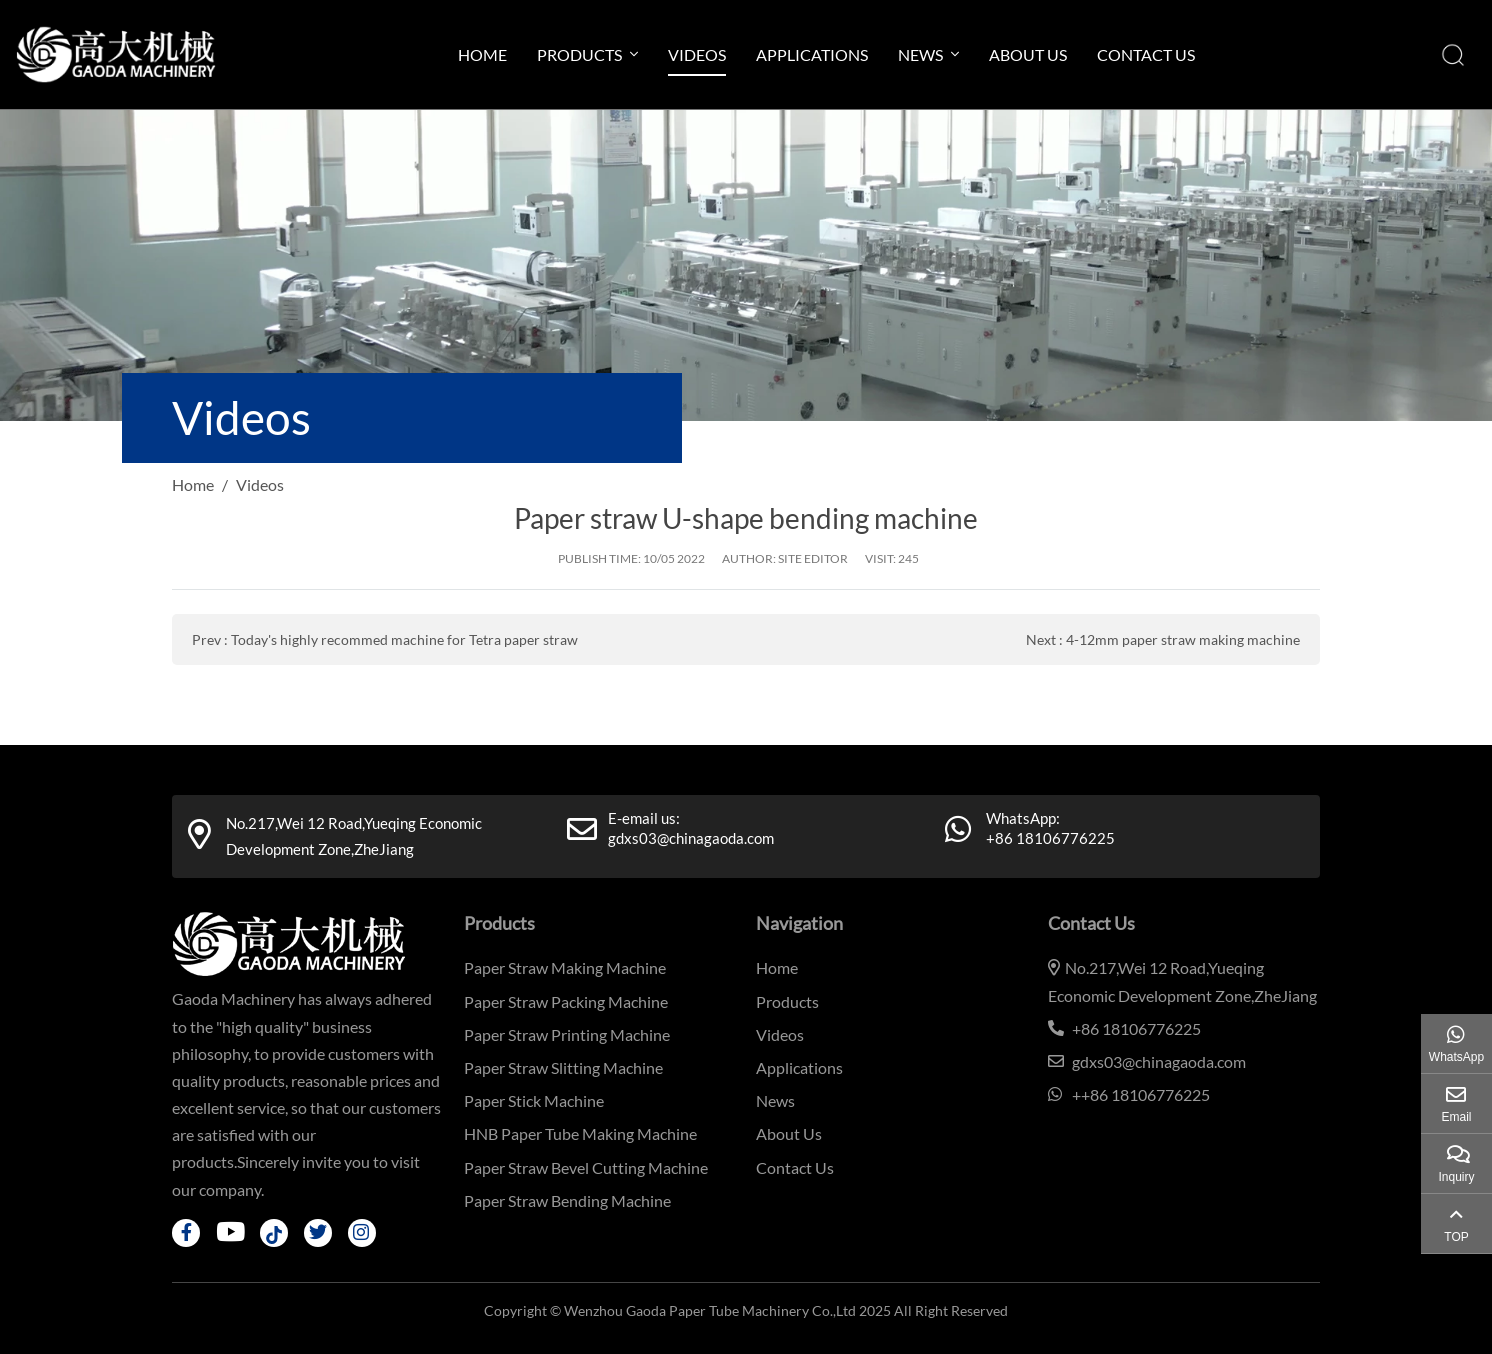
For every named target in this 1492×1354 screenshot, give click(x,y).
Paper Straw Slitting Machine (563, 1067)
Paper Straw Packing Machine (566, 1001)
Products (579, 54)
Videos (697, 54)
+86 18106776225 (1050, 838)
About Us (1028, 54)
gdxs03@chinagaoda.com (691, 838)
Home (482, 54)
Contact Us (1146, 54)
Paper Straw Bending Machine (567, 1200)
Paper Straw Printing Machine (567, 1034)
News (920, 54)
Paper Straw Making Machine (565, 967)
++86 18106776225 (1141, 1094)
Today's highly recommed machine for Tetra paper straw (404, 639)
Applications (812, 54)
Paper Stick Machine (534, 1100)
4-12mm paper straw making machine (1183, 639)
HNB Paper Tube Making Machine (580, 1133)
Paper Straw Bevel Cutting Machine (586, 1167)
